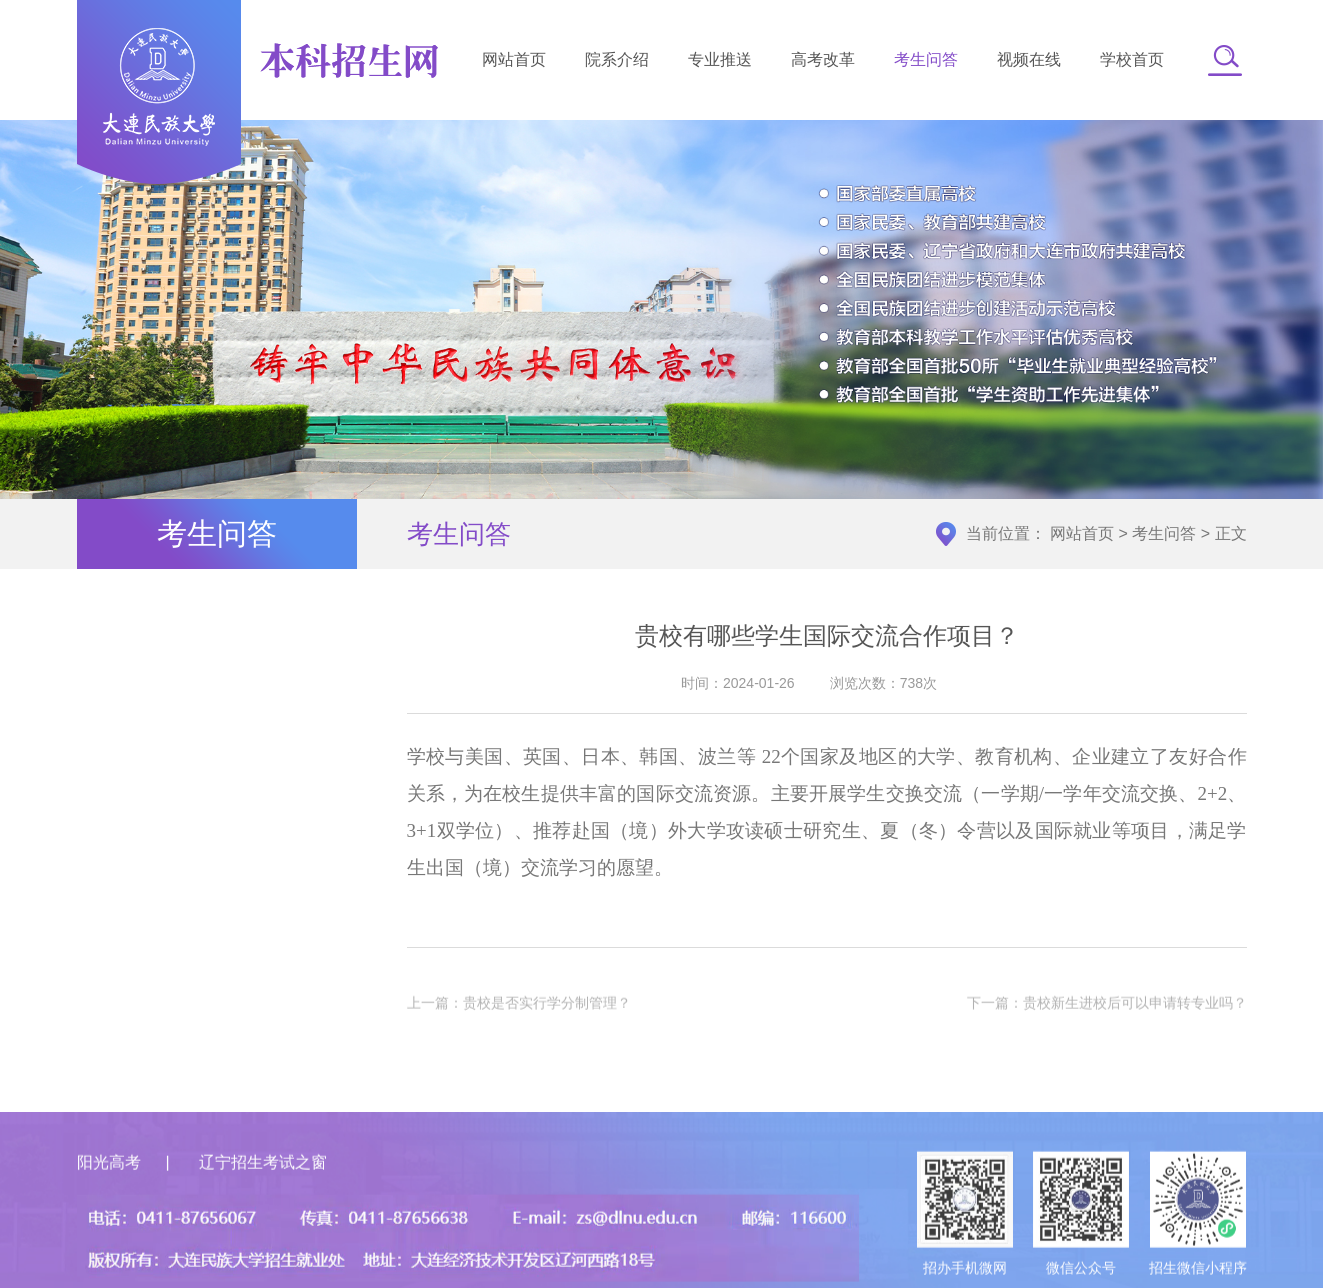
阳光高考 (109, 1220)
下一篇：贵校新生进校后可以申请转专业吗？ (1107, 1008)
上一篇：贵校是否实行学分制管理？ (519, 1008)
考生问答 (926, 59)
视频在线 (1029, 59)
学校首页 (1132, 59)
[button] (1225, 60)
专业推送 (720, 59)
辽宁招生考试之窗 (263, 1220)
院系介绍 (617, 59)
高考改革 (823, 59)
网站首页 (514, 59)
